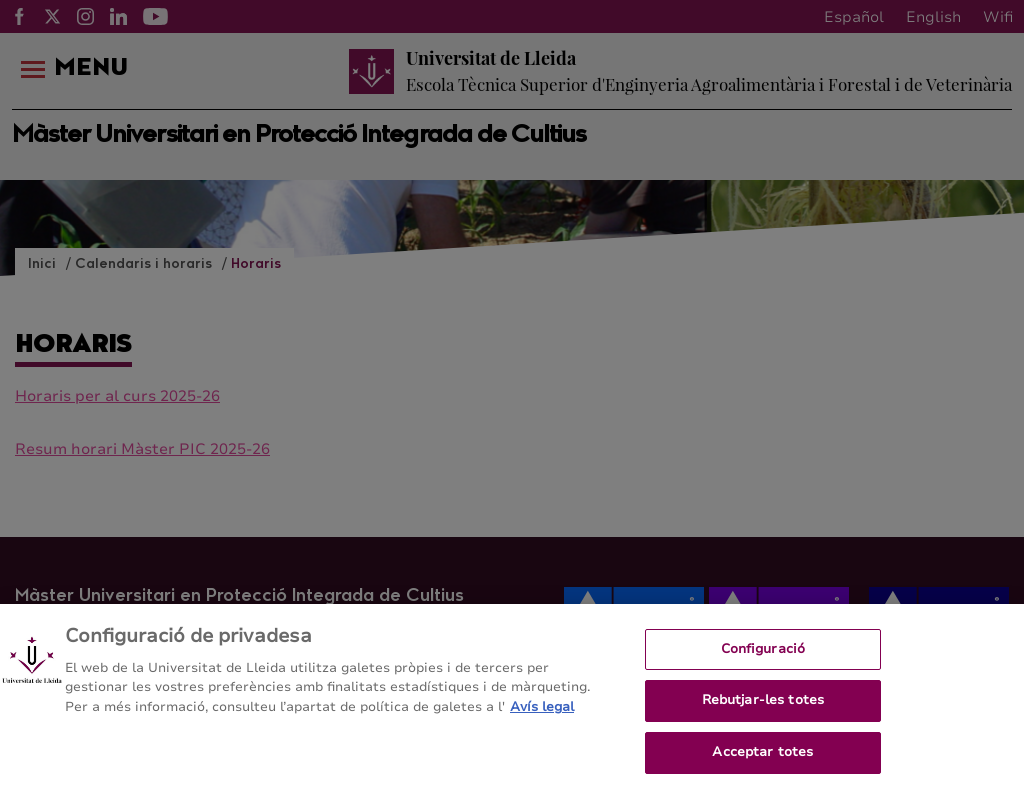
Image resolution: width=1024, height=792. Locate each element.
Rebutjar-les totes (763, 705)
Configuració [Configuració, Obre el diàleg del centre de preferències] (763, 653)
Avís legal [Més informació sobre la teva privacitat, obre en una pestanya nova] (542, 711)
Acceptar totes (762, 757)
